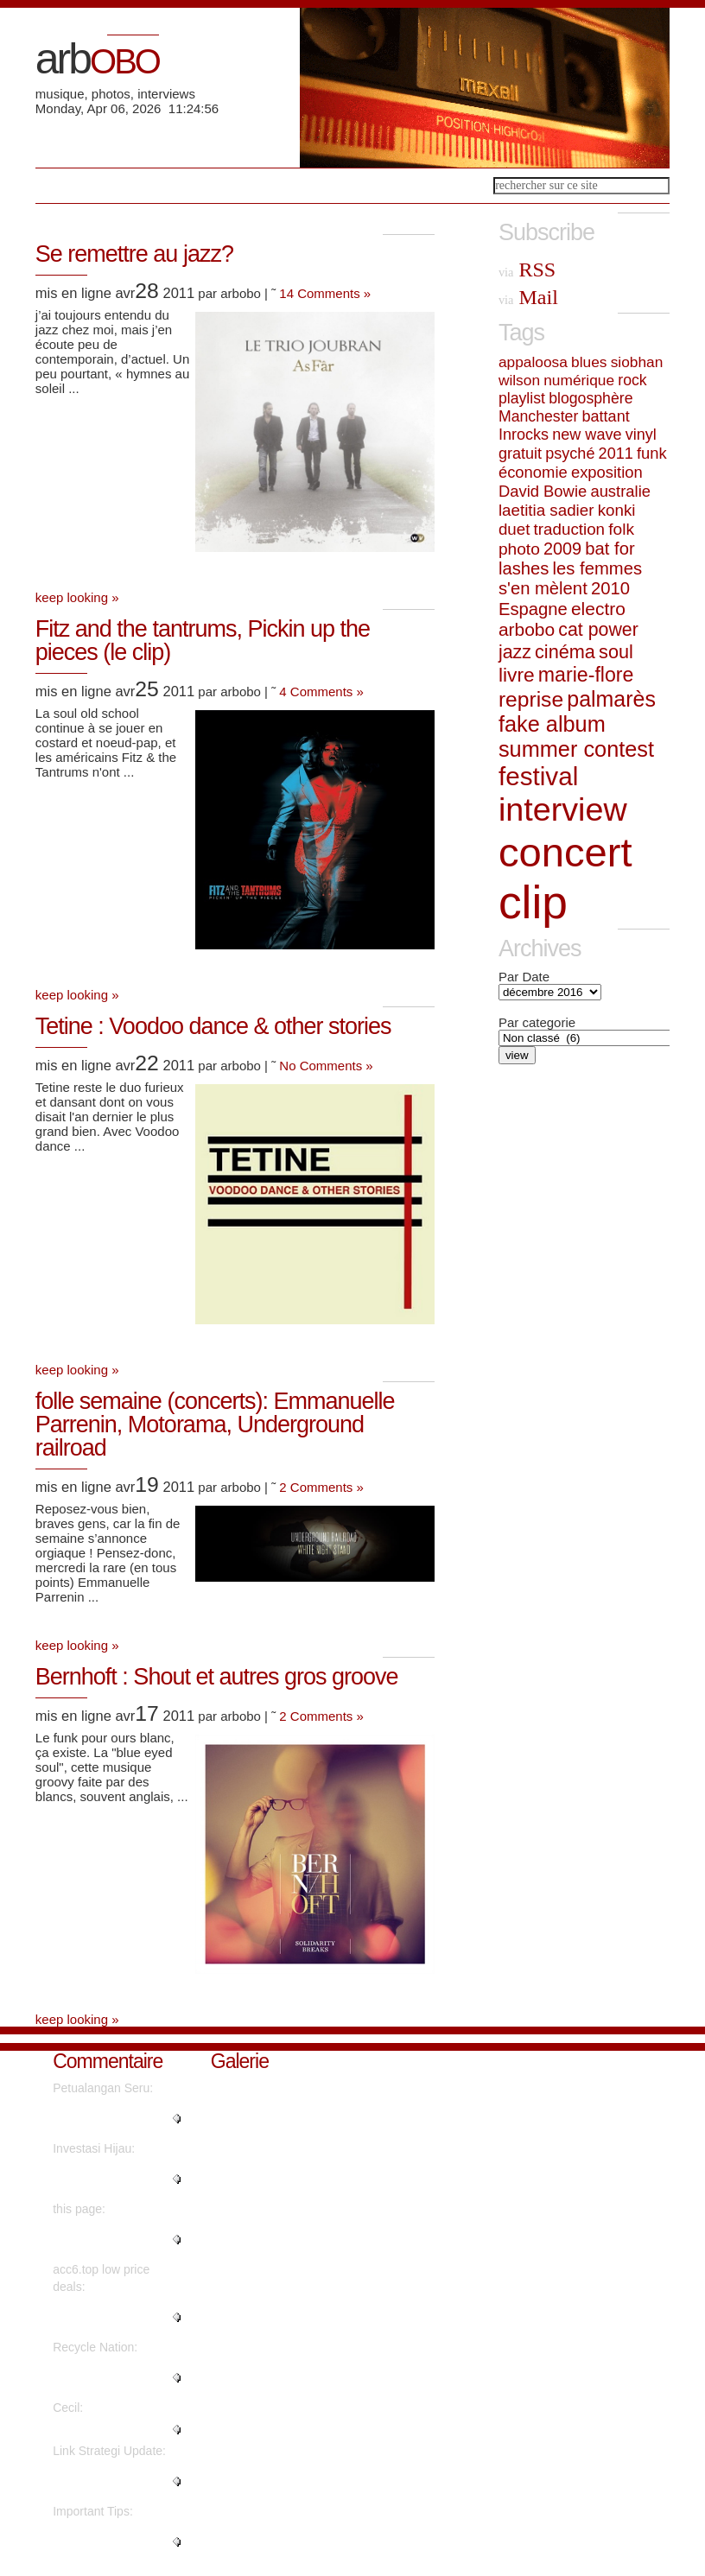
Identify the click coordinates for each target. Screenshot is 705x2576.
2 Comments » (321, 1487)
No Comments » (325, 1065)
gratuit (520, 453)
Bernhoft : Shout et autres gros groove (216, 1677)
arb (97, 59)
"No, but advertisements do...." (117, 2239)
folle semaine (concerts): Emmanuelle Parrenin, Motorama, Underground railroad (215, 1424)
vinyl (641, 434)
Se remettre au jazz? (134, 254)
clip (533, 902)
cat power (598, 629)
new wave (586, 434)
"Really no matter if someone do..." (104, 2118)
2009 (562, 548)
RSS (527, 269)
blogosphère (590, 398)
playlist (522, 398)
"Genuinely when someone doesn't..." (106, 2541)
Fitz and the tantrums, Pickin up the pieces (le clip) (202, 640)
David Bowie (543, 491)
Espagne (533, 609)
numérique (578, 380)
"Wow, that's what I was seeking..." (116, 2178)
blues (589, 362)
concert (565, 852)
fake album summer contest (576, 736)
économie (533, 472)
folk (621, 529)
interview (563, 809)
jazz (515, 652)
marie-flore (586, 674)
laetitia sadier (546, 510)
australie (620, 491)
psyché (569, 453)
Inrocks (524, 434)
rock (632, 380)
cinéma (565, 652)
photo (519, 549)
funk (652, 453)
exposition (607, 472)
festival (538, 776)
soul (616, 652)
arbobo (527, 629)
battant (606, 416)
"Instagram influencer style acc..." (110, 2316)
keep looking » (77, 597)
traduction (569, 529)
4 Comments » (321, 691)
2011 (616, 453)
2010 (610, 588)
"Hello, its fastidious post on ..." (118, 2481)
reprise (531, 699)
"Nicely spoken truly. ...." (117, 2429)
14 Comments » (325, 293)
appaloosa (533, 362)
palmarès (611, 699)
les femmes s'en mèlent (570, 578)
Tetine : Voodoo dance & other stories (213, 1026)
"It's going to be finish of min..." (117, 2377)
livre (517, 674)
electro (598, 609)
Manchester (538, 416)
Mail (528, 297)
